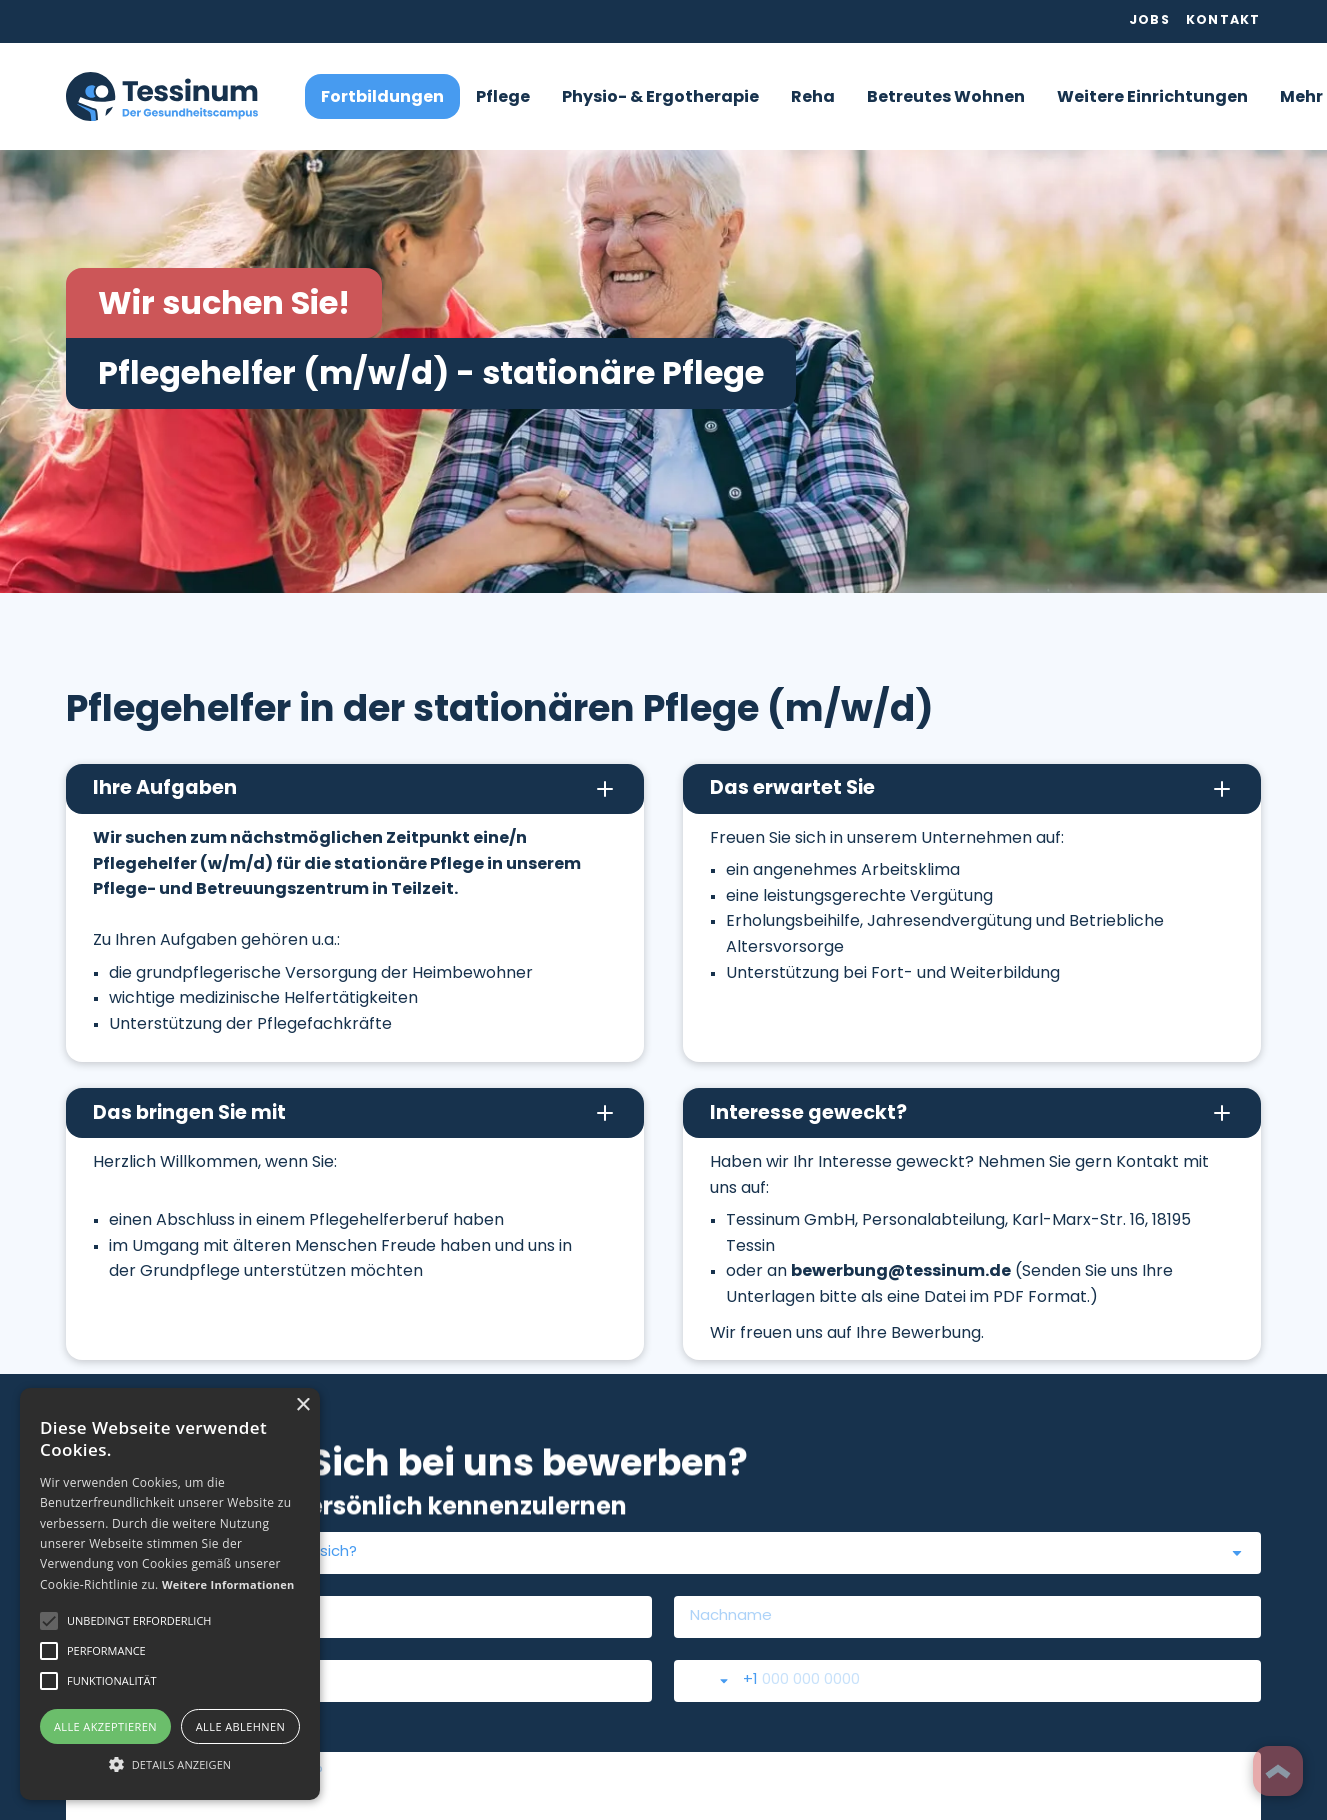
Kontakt (1223, 21)
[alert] (170, 1594)
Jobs (1149, 21)
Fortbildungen (382, 98)
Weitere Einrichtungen (1152, 98)
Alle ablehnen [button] (240, 1726)
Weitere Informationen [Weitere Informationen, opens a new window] (228, 1584)
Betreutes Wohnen (946, 98)
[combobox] (663, 1553)
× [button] (302, 1405)
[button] (503, 96)
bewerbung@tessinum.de (901, 1272)
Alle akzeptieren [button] (105, 1726)
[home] (162, 96)
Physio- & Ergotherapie (660, 98)
